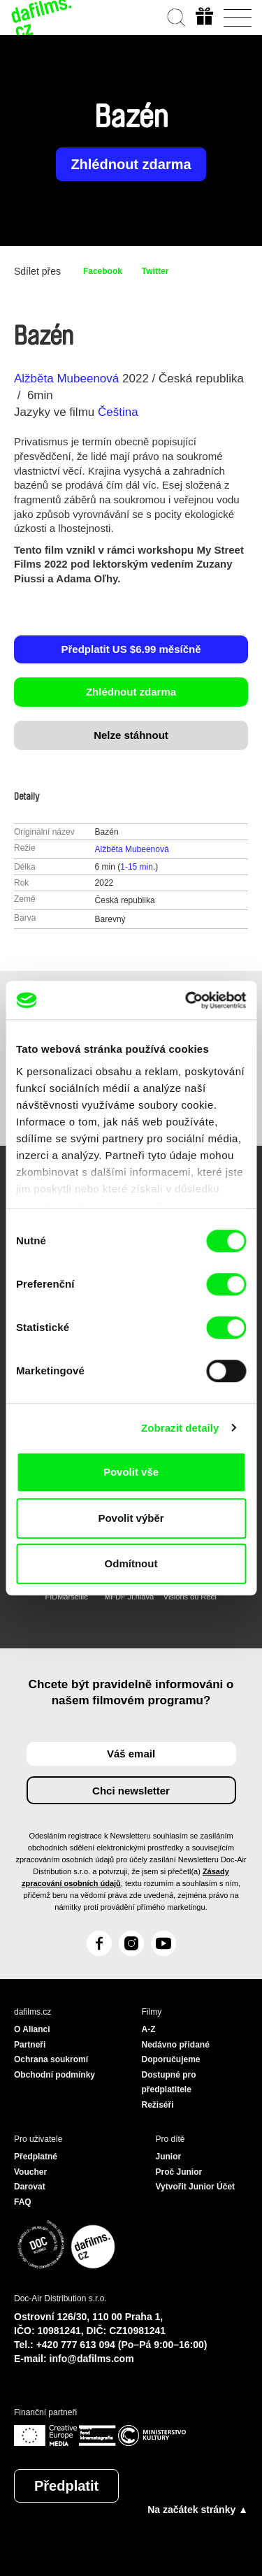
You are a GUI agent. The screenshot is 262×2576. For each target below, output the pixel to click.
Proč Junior (179, 2172)
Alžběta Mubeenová (66, 378)
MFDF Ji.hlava (129, 1596)
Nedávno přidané (176, 2045)
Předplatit (66, 2486)
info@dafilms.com (92, 2358)
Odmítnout (131, 1563)
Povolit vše (131, 1472)
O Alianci (32, 2029)
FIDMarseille (66, 1596)
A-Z (149, 2029)
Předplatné (35, 2156)
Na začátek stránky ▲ (197, 2509)
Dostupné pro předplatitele (169, 2082)
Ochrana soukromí (51, 2059)
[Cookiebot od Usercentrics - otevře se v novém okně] (186, 1000)
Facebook (102, 271)
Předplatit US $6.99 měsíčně (131, 649)
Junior (169, 2156)
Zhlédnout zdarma (131, 164)
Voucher (30, 2172)
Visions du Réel (190, 1596)
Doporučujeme (171, 2059)
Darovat (29, 2187)
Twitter (155, 271)
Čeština (118, 412)
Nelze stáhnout (131, 735)
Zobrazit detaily (180, 1428)
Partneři (29, 2045)
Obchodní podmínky (54, 2075)
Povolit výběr (130, 1518)
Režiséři (158, 2105)
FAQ (22, 2202)
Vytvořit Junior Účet (195, 2187)
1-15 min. (137, 867)
